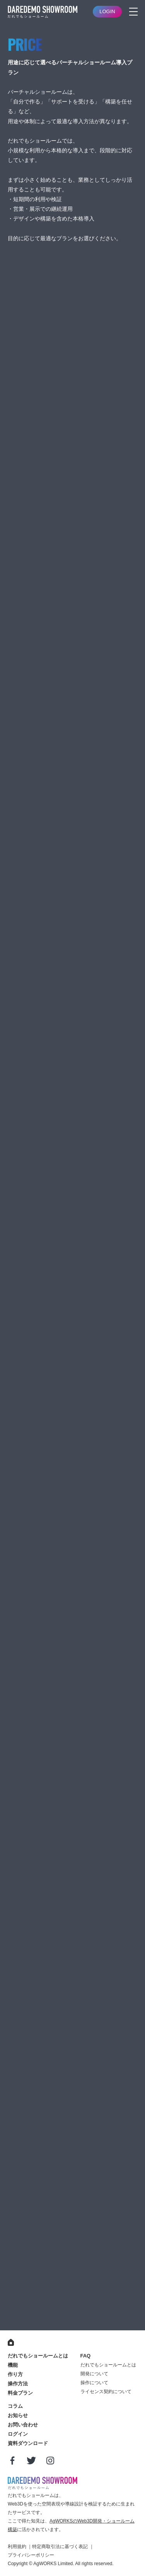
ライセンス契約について (105, 2391)
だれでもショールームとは (108, 2365)
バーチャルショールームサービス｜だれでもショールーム (42, 12)
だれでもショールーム (42, 2483)
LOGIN (107, 11)
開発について (94, 2373)
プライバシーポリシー (31, 2555)
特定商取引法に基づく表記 (60, 2546)
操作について (94, 2382)
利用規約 (17, 2546)
